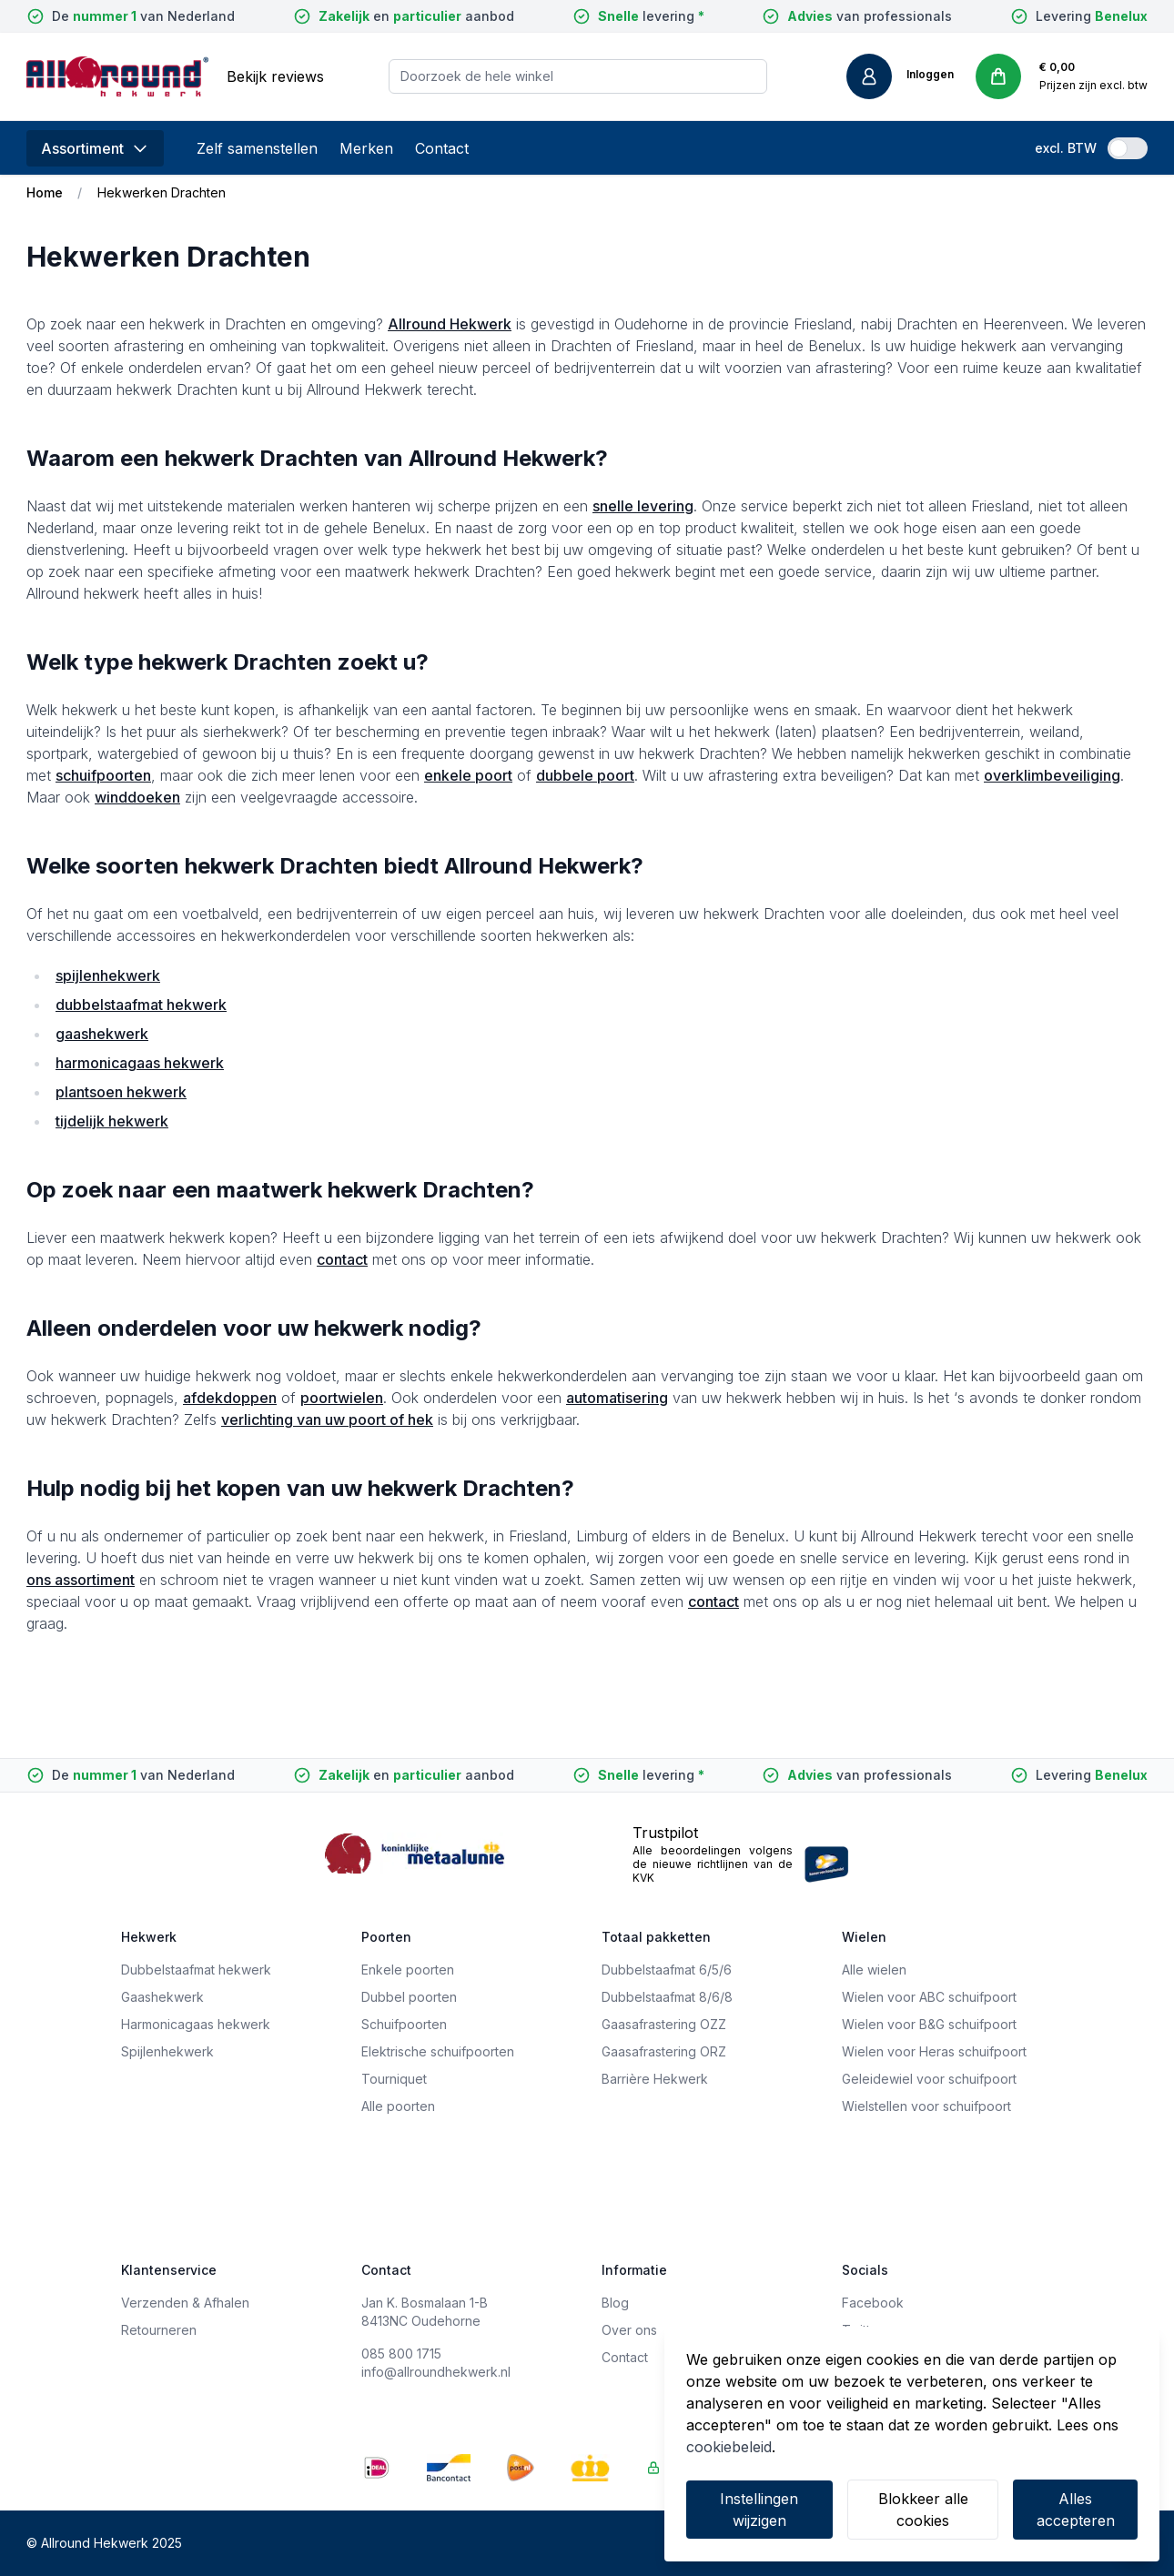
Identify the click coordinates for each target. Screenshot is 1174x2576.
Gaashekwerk (162, 1997)
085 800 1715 (401, 2353)
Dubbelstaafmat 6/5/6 (667, 1969)
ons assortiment (80, 1580)
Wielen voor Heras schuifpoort (934, 2051)
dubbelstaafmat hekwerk (141, 1004)
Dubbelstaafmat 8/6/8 (667, 1997)
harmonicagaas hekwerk (140, 1063)
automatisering (617, 1398)
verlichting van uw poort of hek (327, 1419)
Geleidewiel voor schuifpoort (929, 2078)
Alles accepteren (1076, 2510)
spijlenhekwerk (108, 975)
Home (44, 192)
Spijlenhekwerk (167, 2051)
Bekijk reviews (275, 76)
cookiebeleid (729, 2447)
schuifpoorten (103, 775)
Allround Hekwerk (449, 324)
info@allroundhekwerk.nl (436, 2371)
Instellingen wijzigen (759, 2510)
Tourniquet (394, 2078)
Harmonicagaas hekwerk (195, 2024)
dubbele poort (585, 775)
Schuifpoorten (404, 2024)
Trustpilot (665, 1832)
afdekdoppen (230, 1398)
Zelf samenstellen (257, 148)
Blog (615, 2302)
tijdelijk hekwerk (112, 1121)
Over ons (629, 2330)
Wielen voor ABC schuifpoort (929, 1997)
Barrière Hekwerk (655, 2078)
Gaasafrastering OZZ (664, 2024)
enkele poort (468, 775)
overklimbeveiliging (1052, 775)
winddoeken (137, 797)
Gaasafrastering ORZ (664, 2051)
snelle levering (642, 506)
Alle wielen (874, 1969)
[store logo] (117, 76)
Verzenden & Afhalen (185, 2302)
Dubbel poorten (409, 1997)
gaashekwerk (102, 1034)
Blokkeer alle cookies (923, 2510)
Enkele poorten (407, 1969)
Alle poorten (398, 2106)
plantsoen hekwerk (121, 1092)
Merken (366, 148)
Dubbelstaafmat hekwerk (196, 1969)
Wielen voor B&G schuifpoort (929, 2024)
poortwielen (341, 1398)
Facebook (873, 2302)
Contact (442, 148)
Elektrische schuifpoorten (437, 2051)
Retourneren (159, 2330)
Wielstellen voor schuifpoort (926, 2106)
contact (342, 1259)
